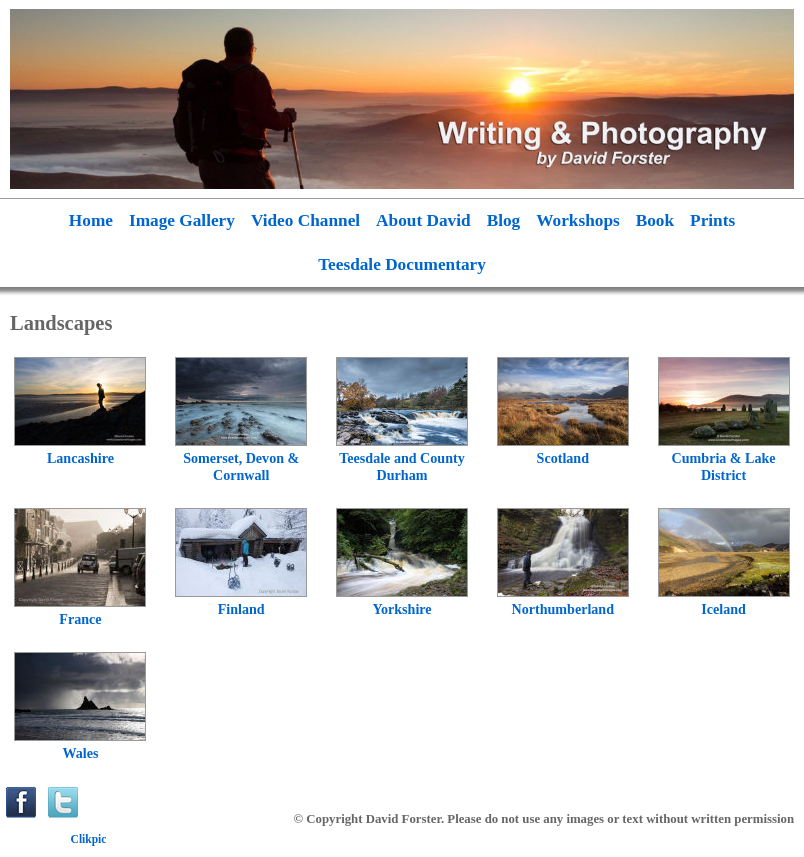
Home (91, 220)
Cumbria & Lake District (724, 466)
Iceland (723, 609)
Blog (504, 220)
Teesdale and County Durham (401, 466)
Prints (712, 220)
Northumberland (563, 609)
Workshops (578, 220)
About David (423, 220)
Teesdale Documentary (402, 264)
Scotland (563, 458)
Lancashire (80, 458)
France (80, 619)
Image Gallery (182, 220)
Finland (241, 609)
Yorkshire (401, 609)
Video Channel (305, 220)
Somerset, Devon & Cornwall (241, 466)
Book (655, 220)
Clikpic (89, 839)
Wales (80, 753)
